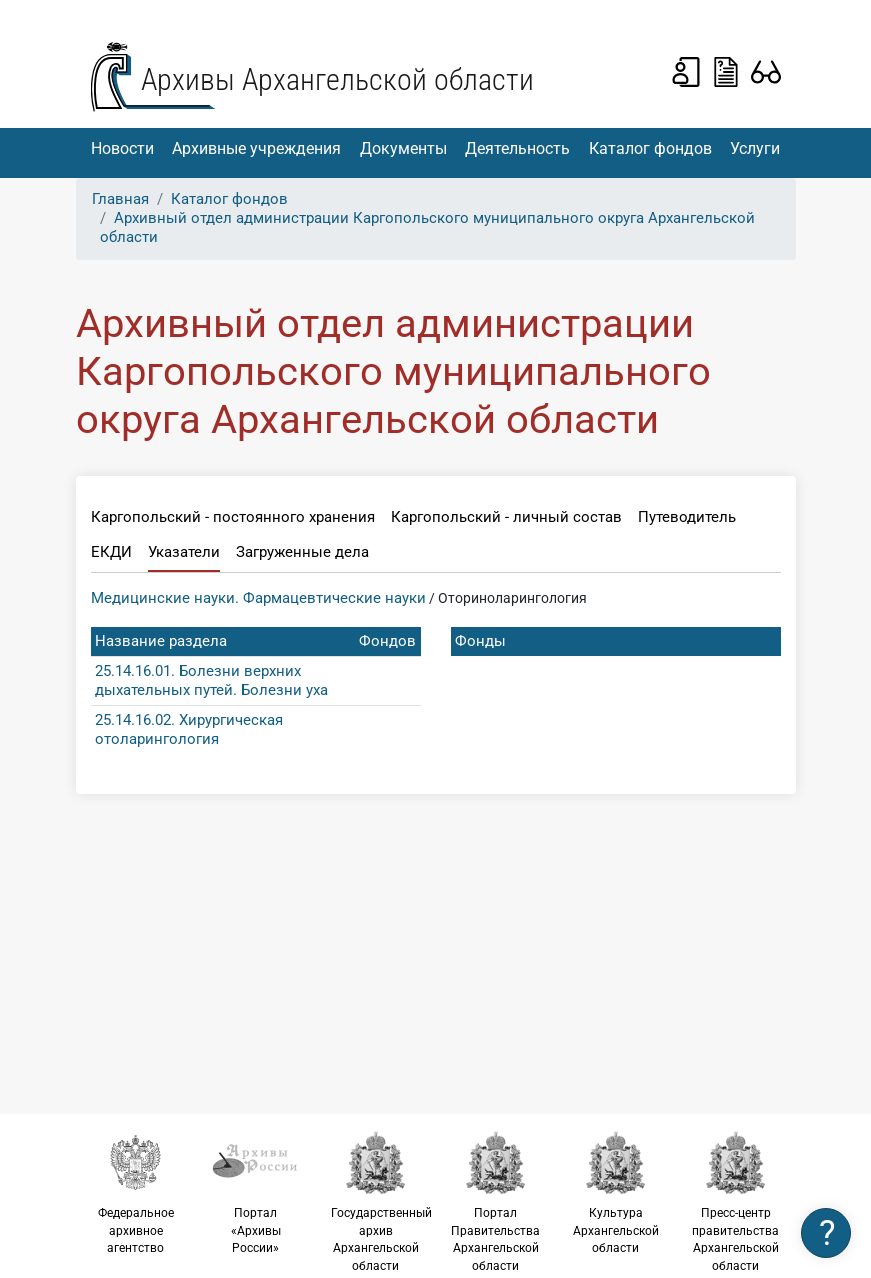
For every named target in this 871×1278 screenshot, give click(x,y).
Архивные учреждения (256, 148)
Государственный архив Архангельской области (381, 1201)
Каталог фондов (650, 148)
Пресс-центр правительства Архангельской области (736, 1201)
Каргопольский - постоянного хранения (233, 517)
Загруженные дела (302, 552)
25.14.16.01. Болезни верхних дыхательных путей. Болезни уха (211, 680)
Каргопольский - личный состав (506, 517)
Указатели (184, 552)
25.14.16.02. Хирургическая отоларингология (189, 729)
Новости (122, 148)
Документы (403, 148)
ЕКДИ (111, 552)
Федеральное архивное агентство (136, 1192)
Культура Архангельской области (616, 1192)
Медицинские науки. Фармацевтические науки (258, 598)
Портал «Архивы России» (256, 1192)
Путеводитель (687, 517)
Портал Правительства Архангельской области (496, 1201)
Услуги (755, 148)
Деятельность (517, 148)
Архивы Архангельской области (337, 79)
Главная (120, 199)
